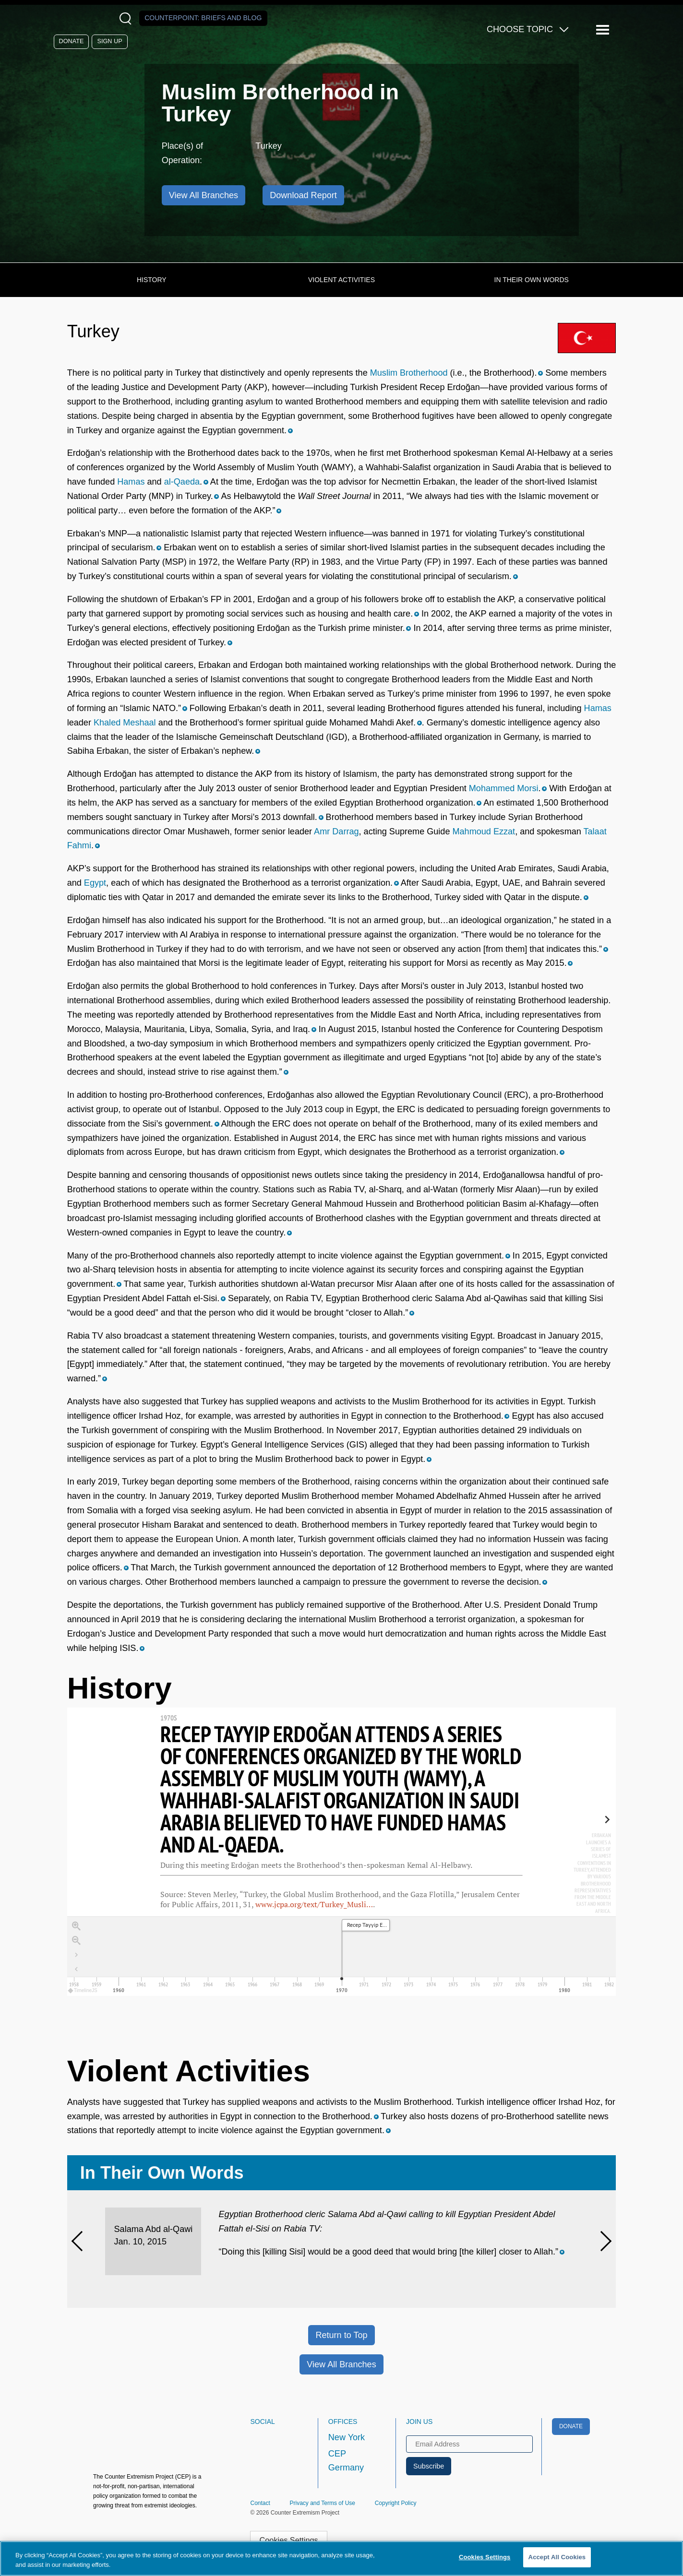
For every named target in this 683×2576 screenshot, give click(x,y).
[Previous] (81, 2241)
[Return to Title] (76, 1969)
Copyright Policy (396, 2503)
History (152, 280)
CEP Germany (346, 2461)
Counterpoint (203, 18)
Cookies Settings (289, 2540)
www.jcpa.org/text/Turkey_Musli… (314, 1904)
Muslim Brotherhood (409, 373)
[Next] (602, 2241)
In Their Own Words (531, 280)
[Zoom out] (76, 1941)
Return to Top (341, 2335)
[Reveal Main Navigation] (604, 30)
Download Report (303, 195)
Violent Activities (341, 280)
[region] (341, 1851)
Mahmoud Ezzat (483, 831)
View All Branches (341, 2364)
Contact (260, 2503)
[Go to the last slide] (76, 1955)
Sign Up (109, 41)
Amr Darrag (336, 831)
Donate (71, 41)
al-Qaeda (182, 482)
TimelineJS (83, 1990)
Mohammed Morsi (504, 788)
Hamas (130, 482)
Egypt (95, 883)
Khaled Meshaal (125, 722)
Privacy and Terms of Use (323, 2503)
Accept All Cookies (557, 2557)
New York (346, 2437)
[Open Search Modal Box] (127, 18)
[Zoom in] (76, 1926)
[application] (341, 1956)
